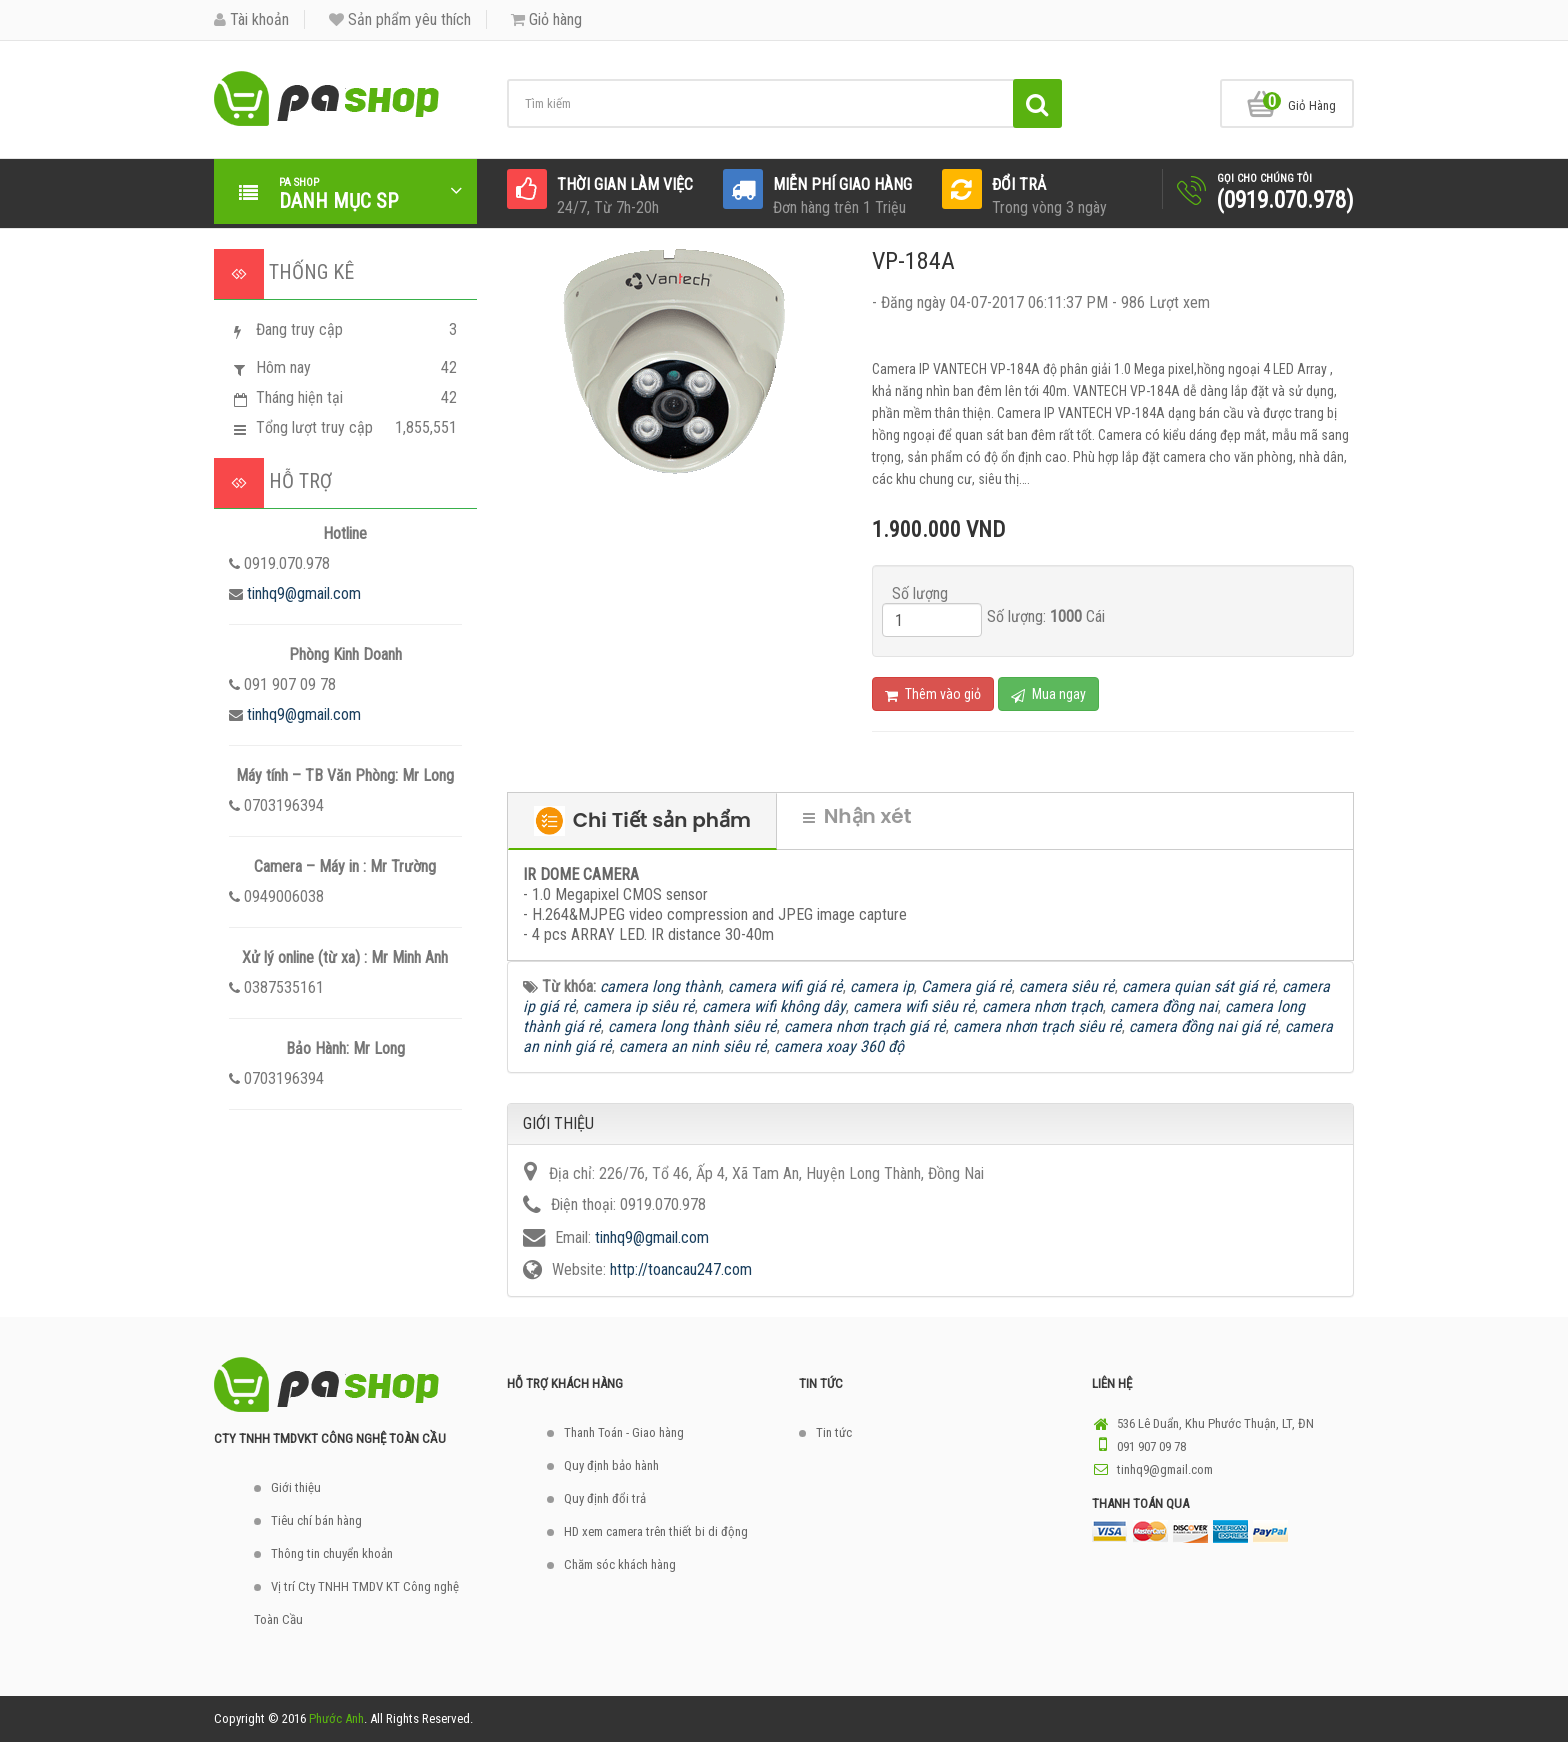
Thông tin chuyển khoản (332, 1553)
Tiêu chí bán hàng (316, 1520)
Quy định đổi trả (605, 1498)
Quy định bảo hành (611, 1465)
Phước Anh (336, 1718)
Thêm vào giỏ (933, 694)
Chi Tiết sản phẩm (642, 821)
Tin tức (834, 1432)
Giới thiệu (296, 1487)
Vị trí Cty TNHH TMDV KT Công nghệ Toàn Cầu (356, 1603)
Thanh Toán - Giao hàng (624, 1432)
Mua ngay (1048, 694)
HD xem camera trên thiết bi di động (656, 1531)
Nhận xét (857, 816)
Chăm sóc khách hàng (620, 1564)
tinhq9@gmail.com (304, 593)
